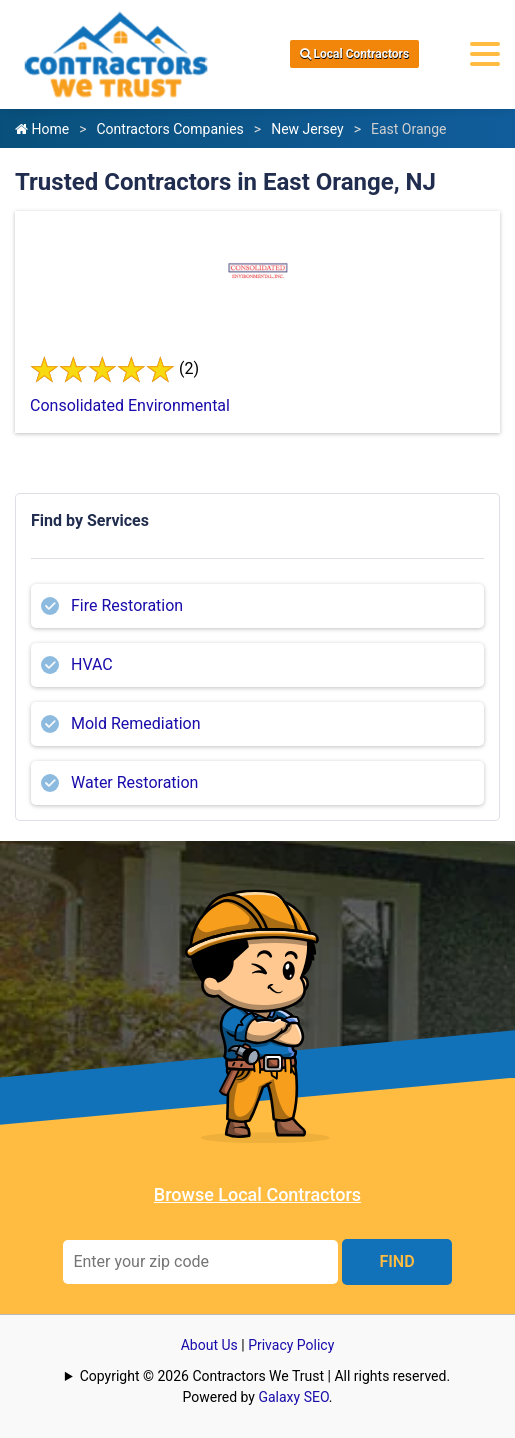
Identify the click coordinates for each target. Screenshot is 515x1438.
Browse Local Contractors (257, 1194)
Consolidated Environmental (130, 405)
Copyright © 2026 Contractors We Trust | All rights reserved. (265, 1376)
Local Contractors (355, 54)
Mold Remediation (136, 723)
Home (42, 129)
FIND (396, 1261)
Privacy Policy (291, 1345)
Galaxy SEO (293, 1397)
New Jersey (307, 129)
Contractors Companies (169, 129)
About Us (209, 1345)
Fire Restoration (127, 605)
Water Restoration (134, 782)
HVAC (92, 664)
